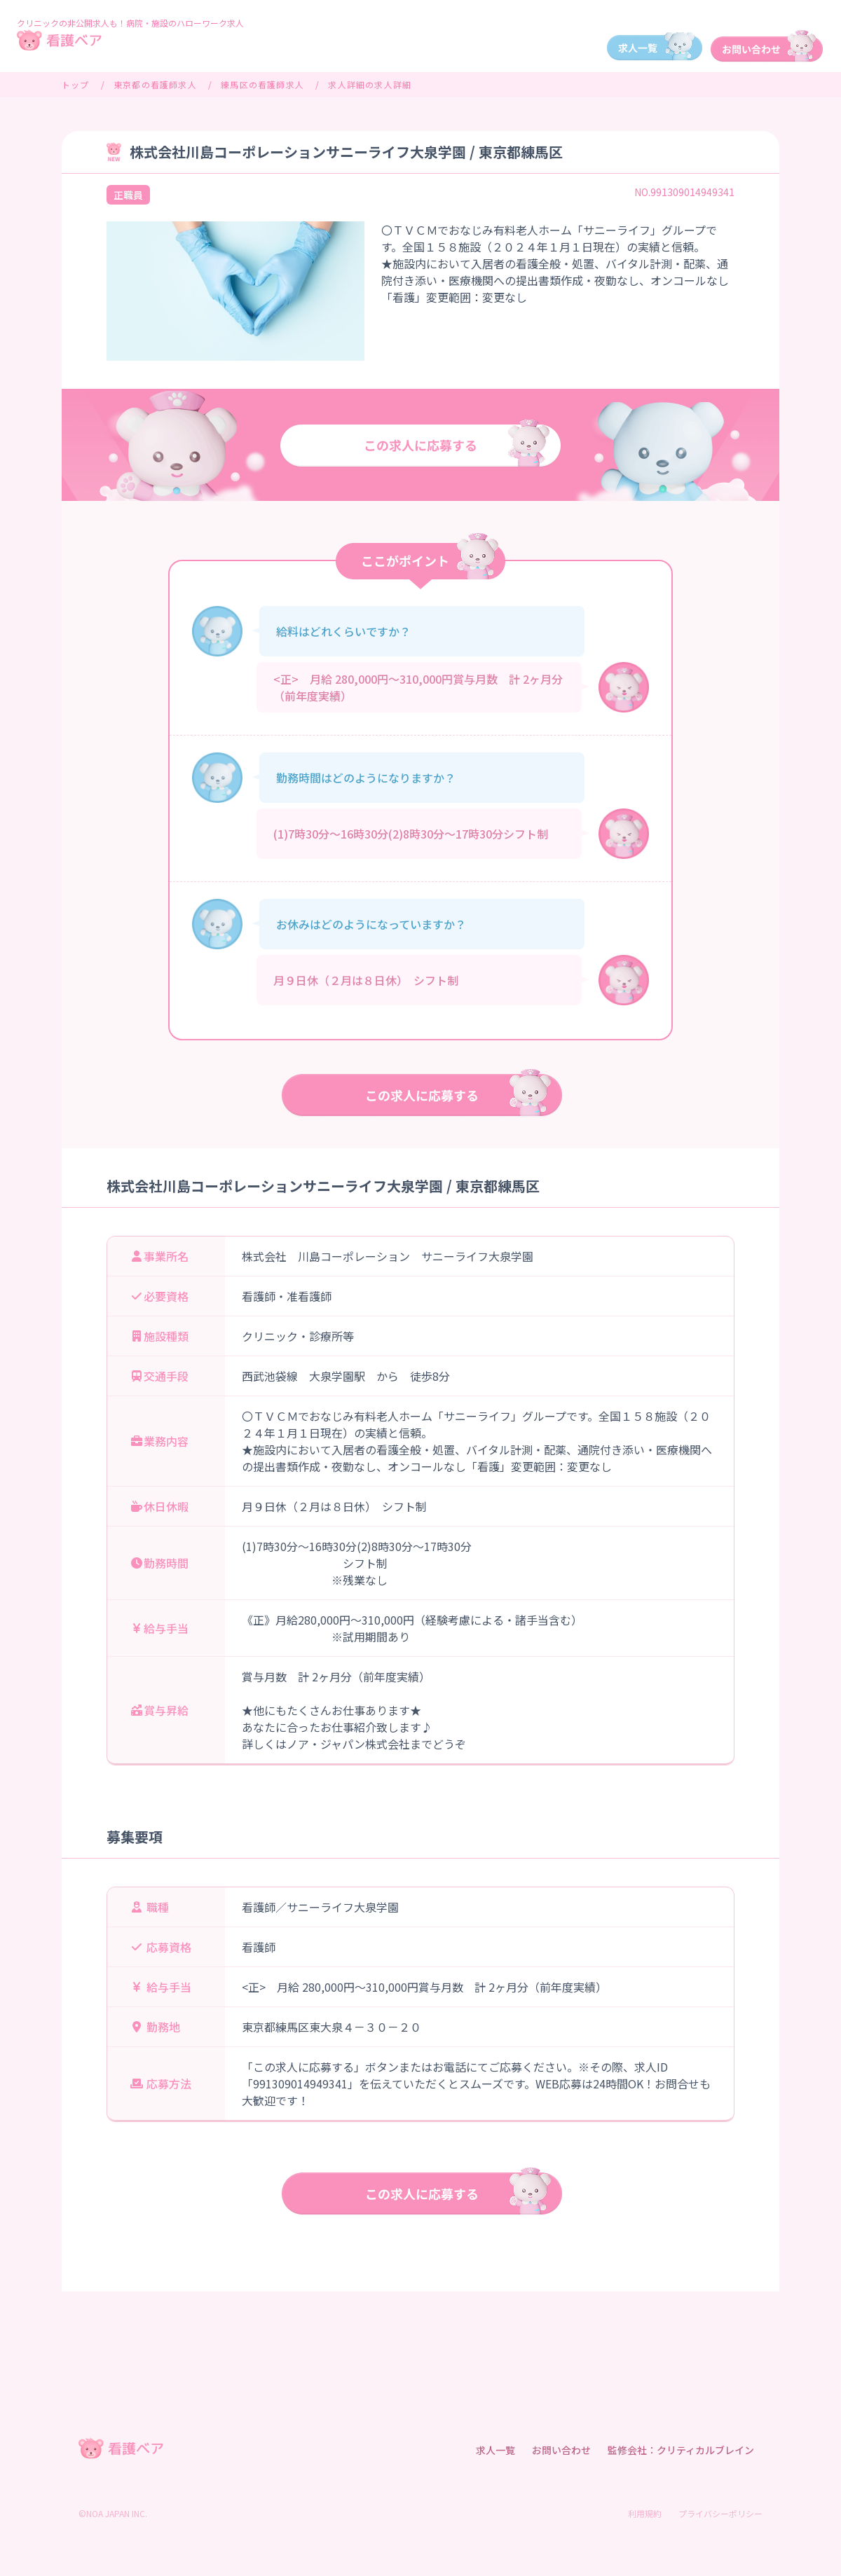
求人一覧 (495, 2450)
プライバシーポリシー (720, 2513)
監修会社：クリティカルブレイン (681, 2450)
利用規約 (645, 2513)
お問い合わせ (561, 2450)
